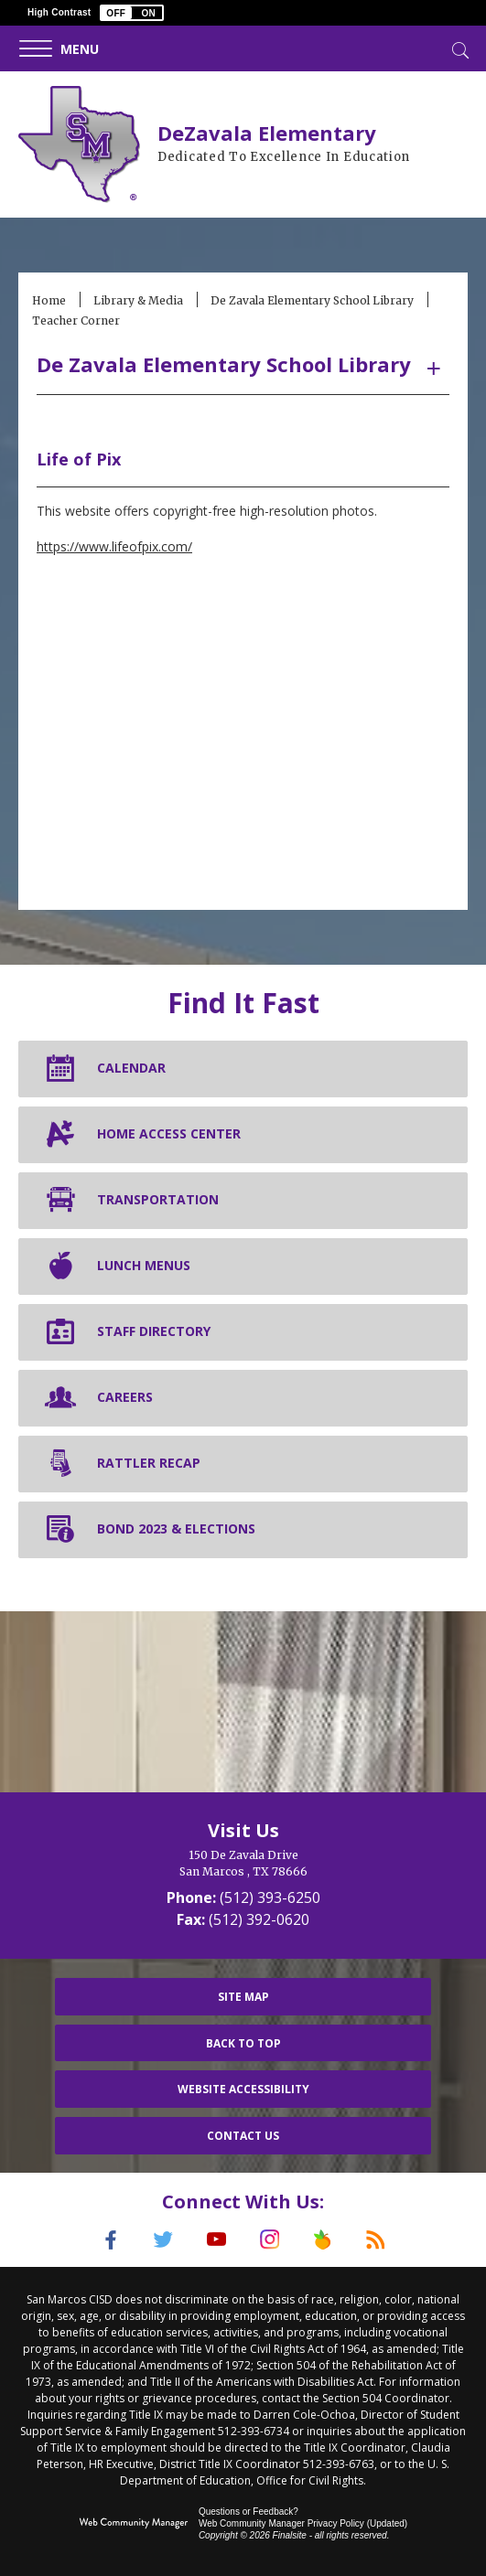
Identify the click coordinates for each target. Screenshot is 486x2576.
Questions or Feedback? (248, 2512)
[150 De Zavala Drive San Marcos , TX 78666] (243, 1863)
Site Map (243, 1996)
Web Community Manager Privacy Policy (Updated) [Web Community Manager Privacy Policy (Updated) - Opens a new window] (303, 2523)
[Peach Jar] (323, 2239)
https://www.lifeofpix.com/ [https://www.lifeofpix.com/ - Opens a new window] (114, 546)
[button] (132, 13)
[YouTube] (217, 2239)
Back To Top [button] (243, 2043)
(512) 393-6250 (270, 1897)
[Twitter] (163, 2239)
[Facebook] (110, 2239)
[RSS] (376, 2239)
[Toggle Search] (458, 48)
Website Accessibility (243, 2089)
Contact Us (243, 2135)
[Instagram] (270, 2239)
